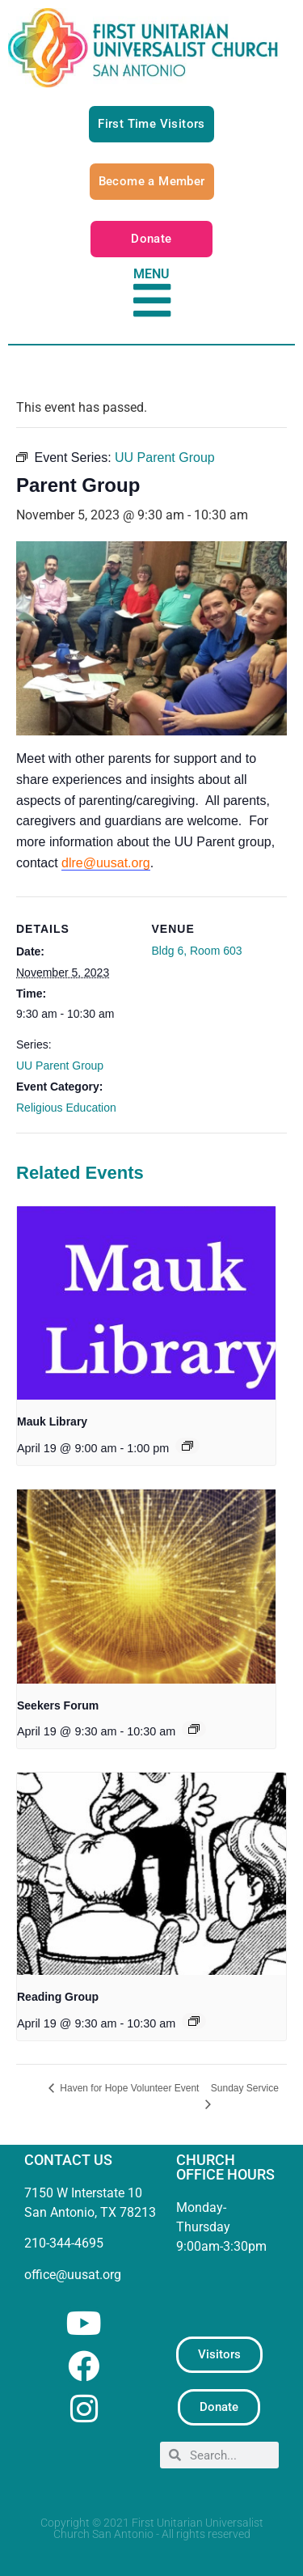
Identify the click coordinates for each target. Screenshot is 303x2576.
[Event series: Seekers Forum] (194, 1729)
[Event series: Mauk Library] (187, 1446)
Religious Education (66, 1107)
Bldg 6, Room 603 (197, 950)
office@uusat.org (72, 2274)
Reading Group (58, 1996)
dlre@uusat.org (105, 863)
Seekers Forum (58, 1705)
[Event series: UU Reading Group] (194, 2021)
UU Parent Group (59, 1065)
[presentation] (146, 1303)
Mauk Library (52, 1421)
